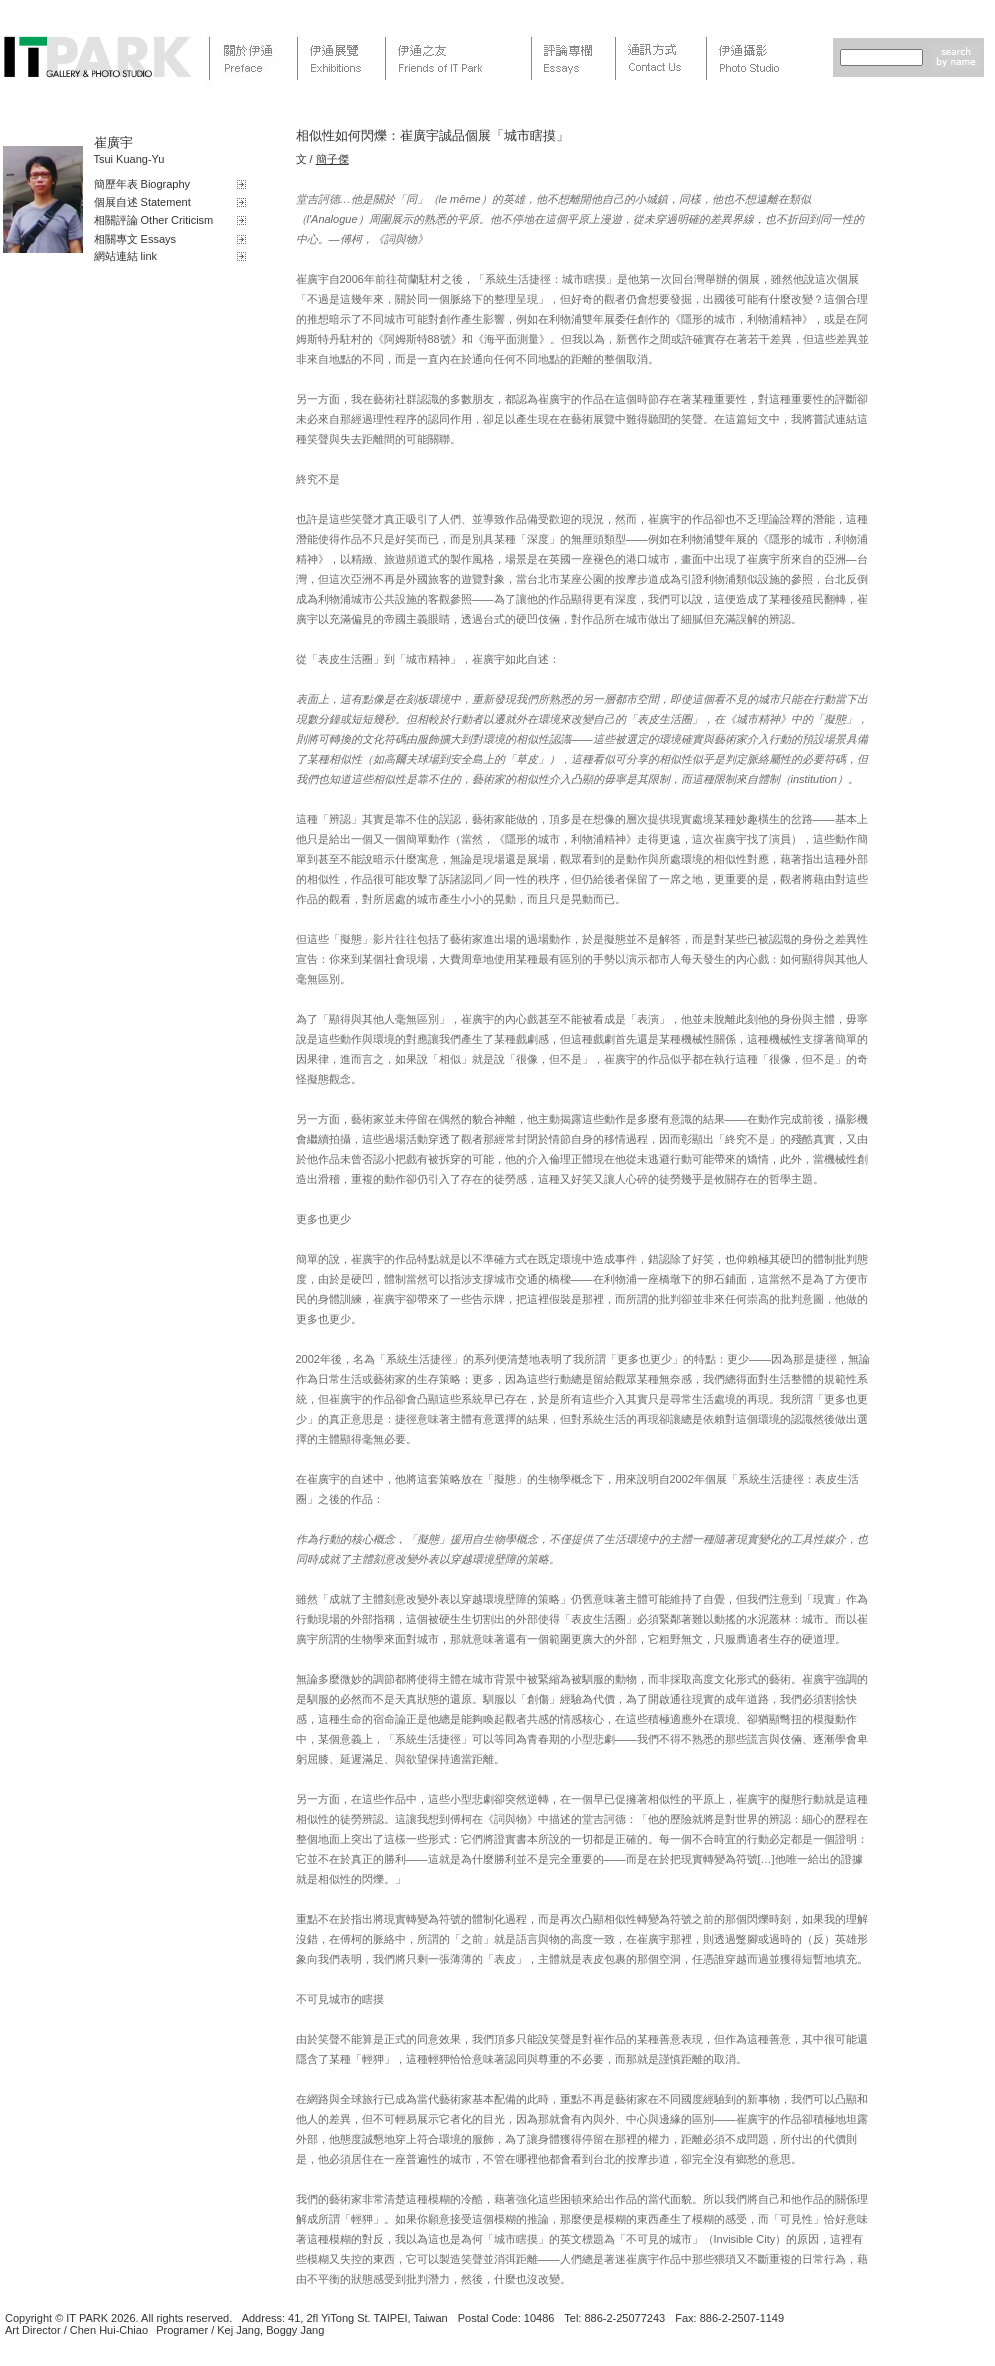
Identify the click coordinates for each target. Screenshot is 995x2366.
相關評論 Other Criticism (154, 220)
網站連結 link (126, 256)
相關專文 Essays (135, 239)
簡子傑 (332, 159)
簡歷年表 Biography (142, 184)
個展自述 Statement (142, 202)
